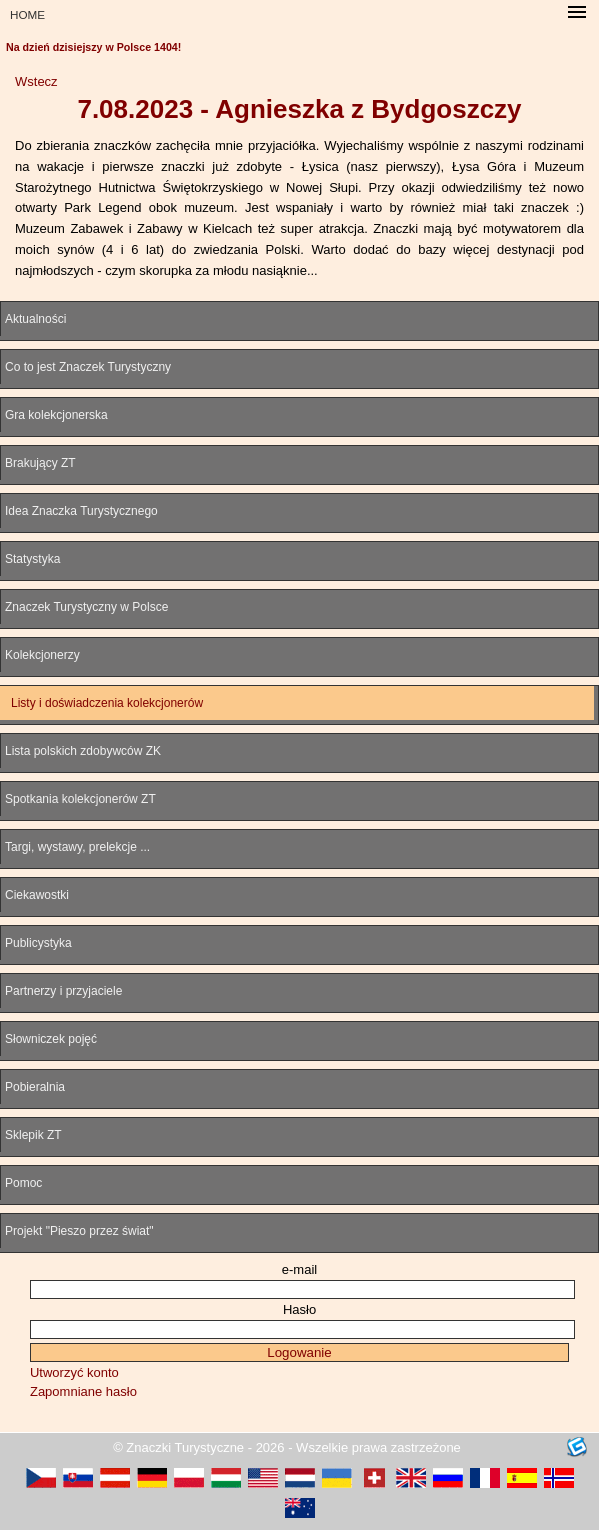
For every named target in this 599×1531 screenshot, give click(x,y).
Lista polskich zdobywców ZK (83, 751)
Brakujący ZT (40, 463)
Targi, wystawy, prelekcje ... (77, 847)
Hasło (299, 1309)
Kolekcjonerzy (42, 655)
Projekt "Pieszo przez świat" (79, 1231)
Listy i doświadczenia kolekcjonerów (107, 703)
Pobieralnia (35, 1087)
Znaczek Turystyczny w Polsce (86, 607)
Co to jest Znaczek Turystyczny (88, 367)
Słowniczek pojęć (51, 1039)
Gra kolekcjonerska (56, 415)
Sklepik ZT (33, 1135)
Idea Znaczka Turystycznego (81, 511)
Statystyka (32, 559)
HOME (27, 14)
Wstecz (36, 81)
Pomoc (23, 1183)
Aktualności (35, 319)
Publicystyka (38, 943)
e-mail (299, 1269)
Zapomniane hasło (83, 1391)
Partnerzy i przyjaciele (63, 991)
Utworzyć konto (74, 1372)
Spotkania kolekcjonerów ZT (80, 799)
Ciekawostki (37, 895)
